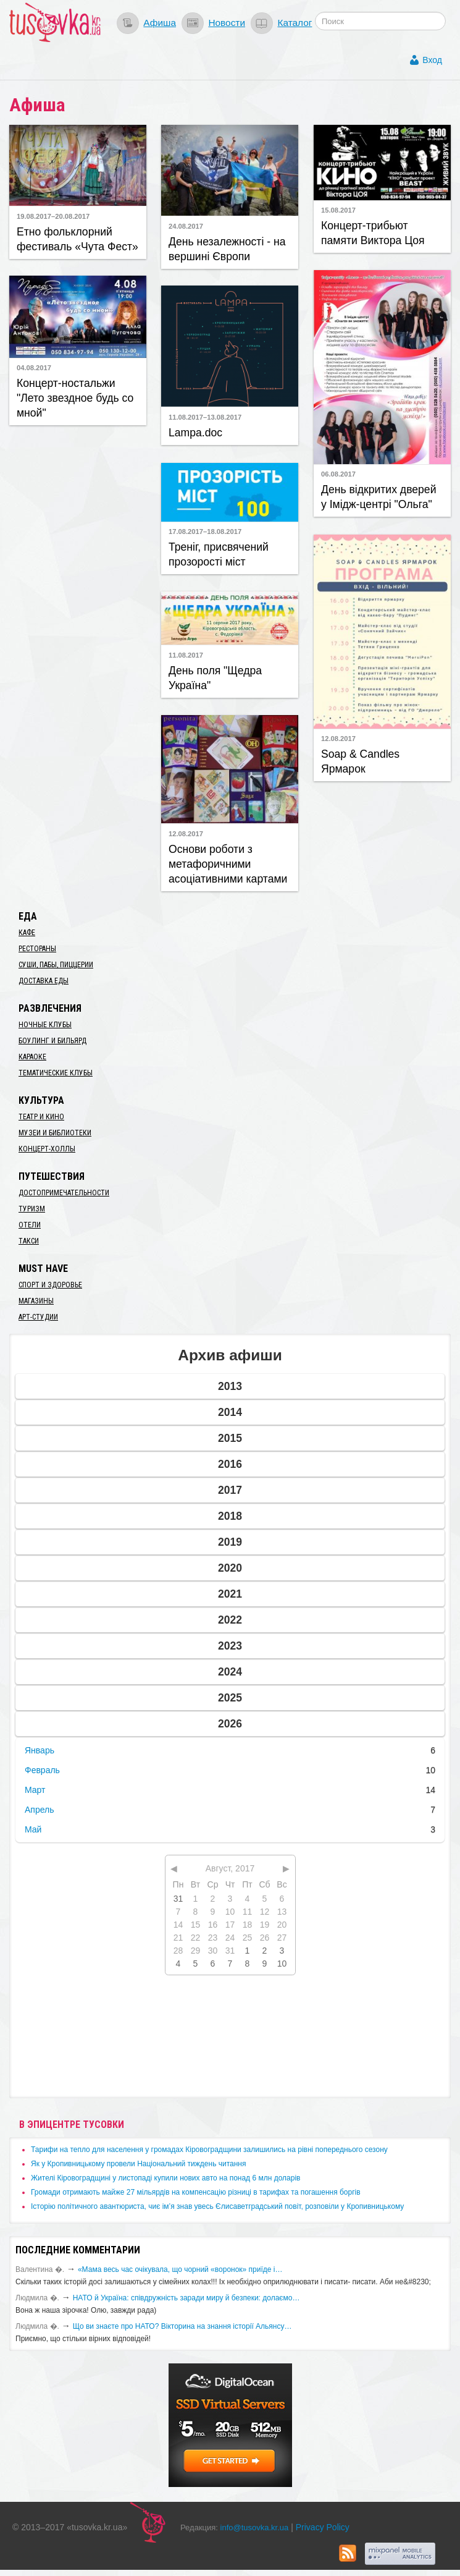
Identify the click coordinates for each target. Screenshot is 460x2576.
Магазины (36, 1301)
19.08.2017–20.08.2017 (53, 216)
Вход (432, 60)
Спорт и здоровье (50, 1285)
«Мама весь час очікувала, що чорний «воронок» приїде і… (180, 2269)
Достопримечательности (64, 1192)
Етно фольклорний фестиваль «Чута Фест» (77, 239)
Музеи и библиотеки (55, 1133)
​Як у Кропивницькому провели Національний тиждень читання (138, 2163)
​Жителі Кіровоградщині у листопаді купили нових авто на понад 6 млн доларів (165, 2178)
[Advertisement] (83, 571)
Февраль (42, 1770)
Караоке (32, 1057)
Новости (226, 22)
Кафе (27, 932)
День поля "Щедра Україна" (215, 678)
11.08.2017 (186, 655)
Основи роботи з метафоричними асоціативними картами (228, 864)
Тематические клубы (56, 1073)
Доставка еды (44, 981)
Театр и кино (41, 1116)
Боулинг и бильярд (52, 1040)
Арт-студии (38, 1317)
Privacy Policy (322, 2527)
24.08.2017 (186, 226)
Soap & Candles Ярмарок (360, 761)
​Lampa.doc (195, 432)
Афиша (159, 22)
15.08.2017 (338, 210)
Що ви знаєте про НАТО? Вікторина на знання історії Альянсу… (182, 2326)
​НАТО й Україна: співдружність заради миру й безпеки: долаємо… (186, 2298)
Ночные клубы (45, 1024)
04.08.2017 (34, 367)
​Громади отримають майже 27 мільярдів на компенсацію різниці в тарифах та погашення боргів (196, 2192)
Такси (29, 1241)
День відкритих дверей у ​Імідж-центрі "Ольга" (378, 497)
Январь (39, 1750)
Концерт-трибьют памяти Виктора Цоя (373, 233)
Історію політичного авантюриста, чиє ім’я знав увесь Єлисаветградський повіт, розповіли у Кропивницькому (217, 2206)
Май (33, 1829)
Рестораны (37, 948)
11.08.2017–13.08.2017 (205, 417)
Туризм (32, 1209)
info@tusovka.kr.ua (254, 2527)
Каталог (294, 22)
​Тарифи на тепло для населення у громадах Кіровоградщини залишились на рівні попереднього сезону (209, 2149)
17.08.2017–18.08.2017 (205, 531)
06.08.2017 (338, 474)
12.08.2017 (338, 738)
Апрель (39, 1810)
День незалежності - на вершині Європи (227, 249)
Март (35, 1790)
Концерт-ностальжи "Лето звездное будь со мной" (75, 398)
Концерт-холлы (47, 1149)
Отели (30, 1225)
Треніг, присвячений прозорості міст (219, 554)
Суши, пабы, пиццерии (56, 964)
